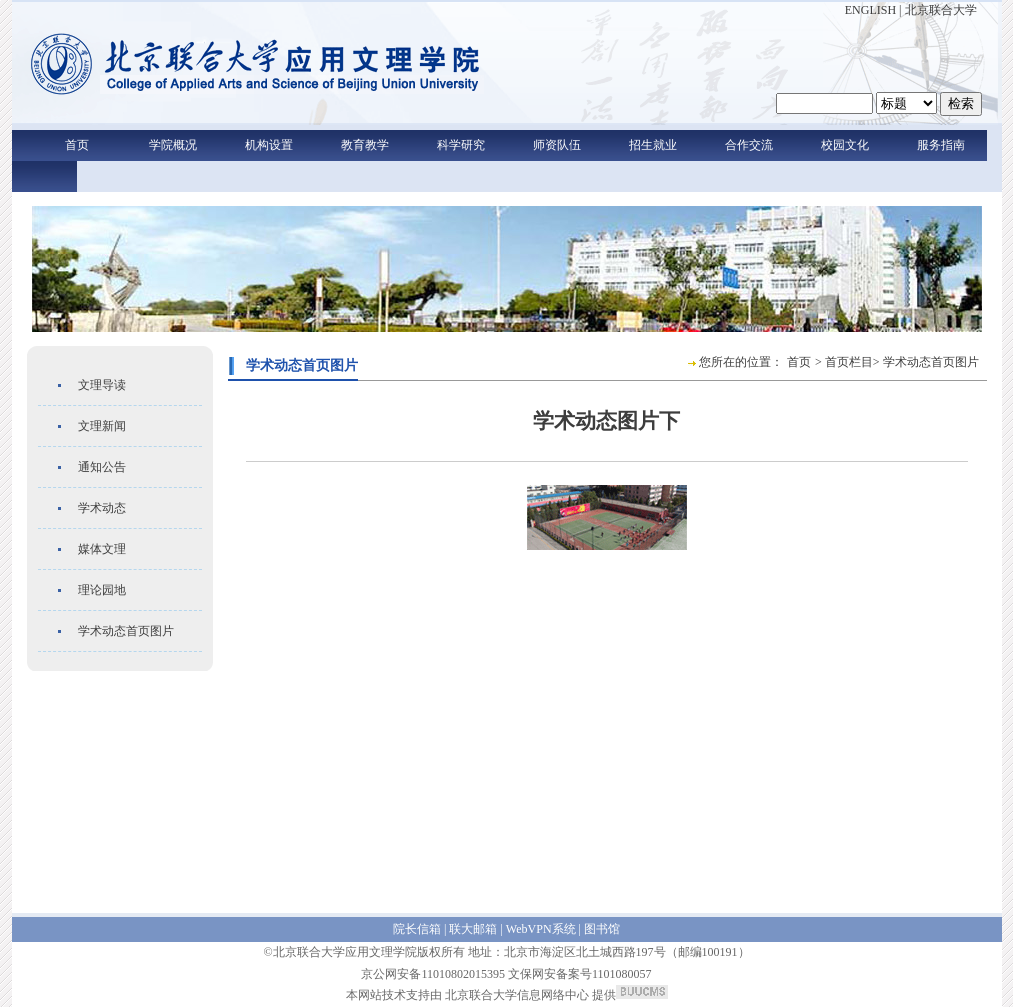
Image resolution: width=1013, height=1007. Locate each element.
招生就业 (653, 145)
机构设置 (269, 145)
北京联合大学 (941, 10)
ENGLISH (870, 10)
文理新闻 (102, 426)
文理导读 (102, 385)
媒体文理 (102, 549)
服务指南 (941, 145)
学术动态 (102, 508)
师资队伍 (557, 145)
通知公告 (102, 467)
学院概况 (173, 145)
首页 (77, 145)
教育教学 (365, 145)
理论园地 (102, 590)
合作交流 (749, 145)
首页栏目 (849, 362)
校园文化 (845, 145)
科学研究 (461, 145)
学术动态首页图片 (126, 631)
